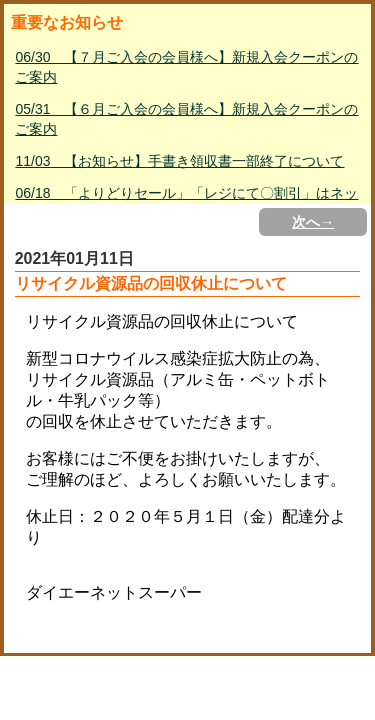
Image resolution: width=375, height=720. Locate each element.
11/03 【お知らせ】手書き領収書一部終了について (179, 161)
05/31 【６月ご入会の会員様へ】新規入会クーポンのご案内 (186, 119)
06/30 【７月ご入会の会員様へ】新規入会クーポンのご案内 (186, 67)
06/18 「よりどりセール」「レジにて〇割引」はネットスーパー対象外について (186, 203)
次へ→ (313, 222)
